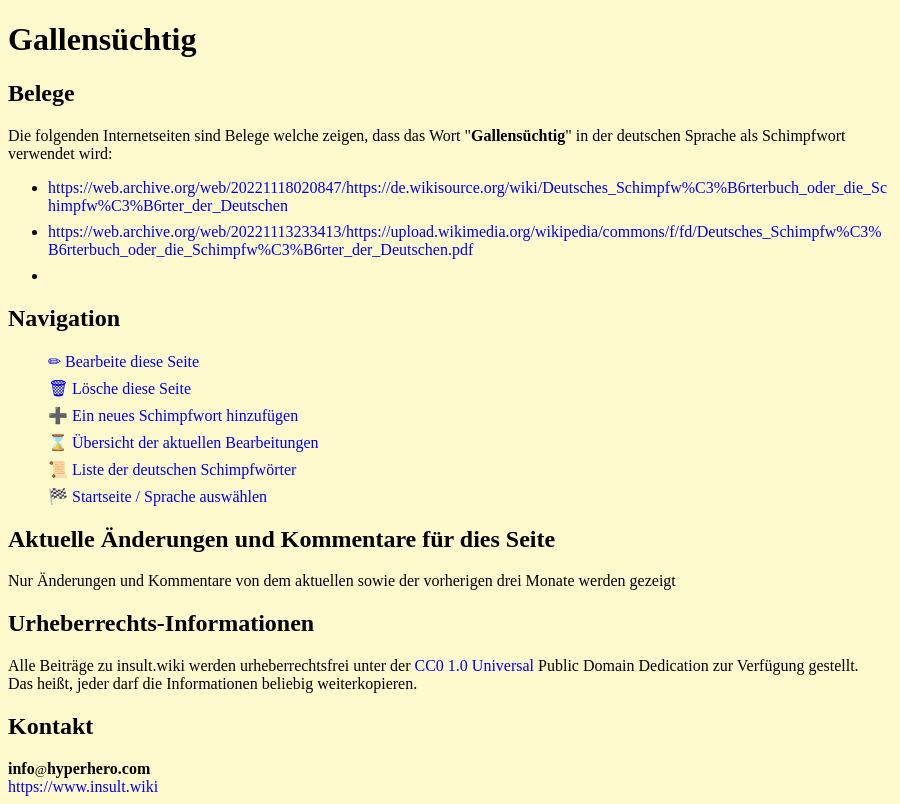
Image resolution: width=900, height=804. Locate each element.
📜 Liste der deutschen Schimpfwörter (172, 469)
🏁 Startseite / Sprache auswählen (157, 496)
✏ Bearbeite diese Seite (123, 361)
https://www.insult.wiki (83, 786)
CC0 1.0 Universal (475, 665)
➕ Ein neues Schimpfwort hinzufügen (173, 415)
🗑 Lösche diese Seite (119, 388)
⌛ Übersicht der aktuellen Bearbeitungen (183, 442)
